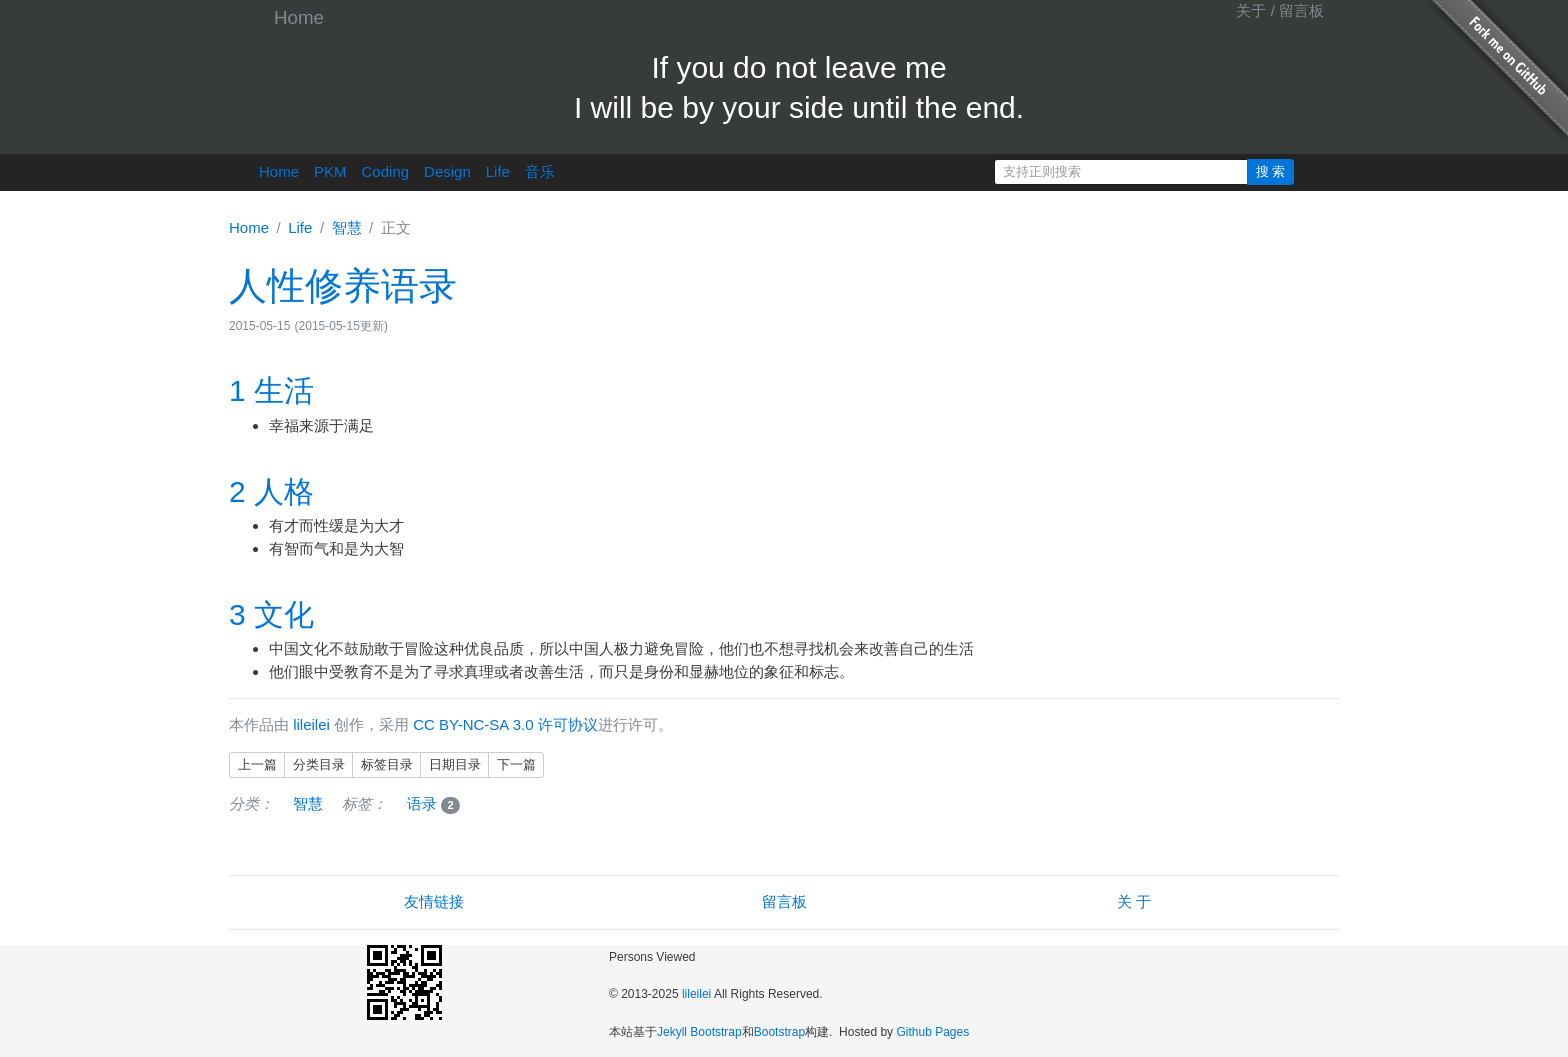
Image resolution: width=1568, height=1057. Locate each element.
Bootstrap (779, 1032)
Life (498, 171)
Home (299, 17)
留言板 (1301, 10)
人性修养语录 (343, 286)
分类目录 (319, 764)
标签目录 (387, 764)
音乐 (540, 171)
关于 (1251, 10)
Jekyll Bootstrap (699, 1032)
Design (447, 171)
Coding (386, 171)
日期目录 (455, 764)
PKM (330, 171)
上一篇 (257, 764)
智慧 (347, 227)
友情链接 (434, 901)
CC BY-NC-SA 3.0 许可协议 (505, 724)
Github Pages (932, 1032)
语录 (434, 803)
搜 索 (1271, 171)
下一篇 (516, 764)
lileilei (311, 724)
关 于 (1134, 901)
